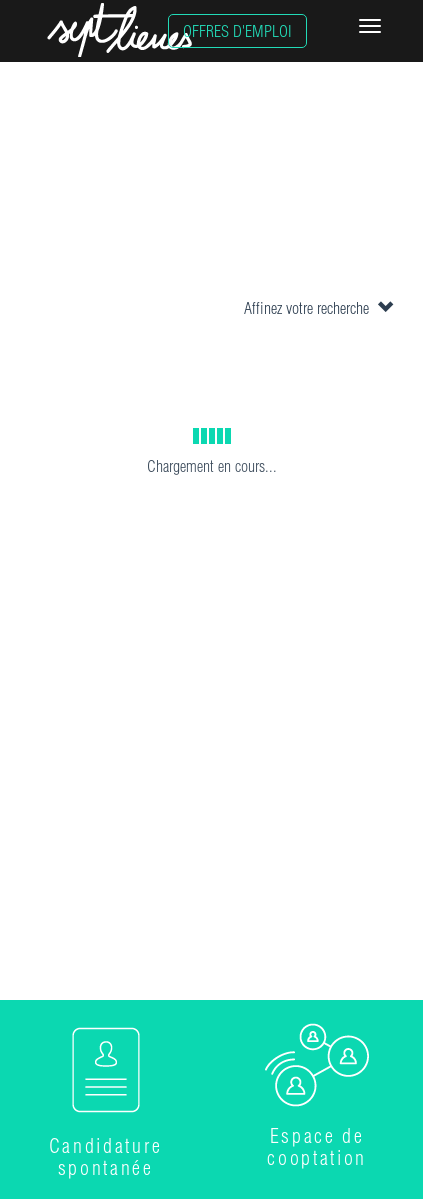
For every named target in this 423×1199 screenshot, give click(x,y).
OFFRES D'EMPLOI (237, 31)
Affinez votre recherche (318, 308)
